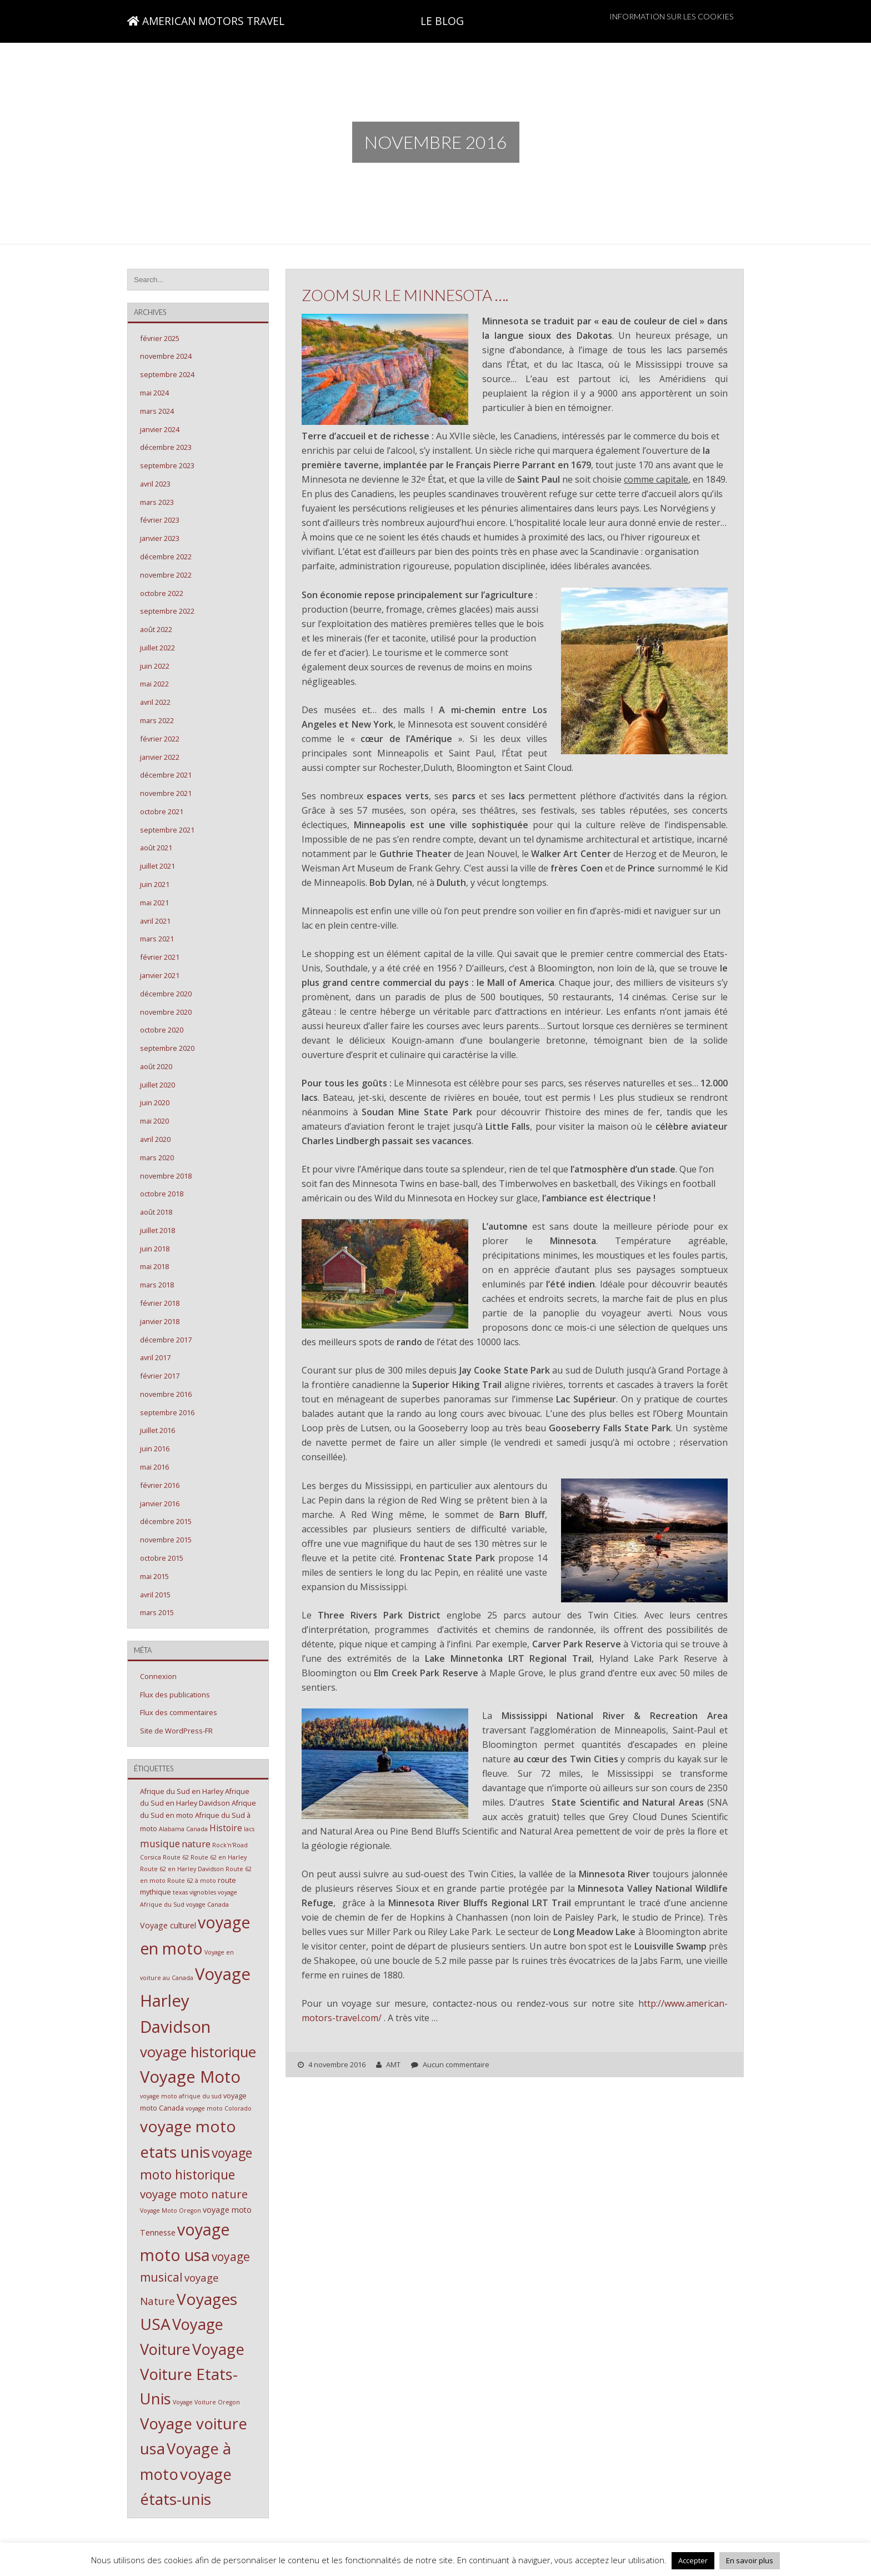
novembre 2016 (166, 1394)
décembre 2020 (166, 994)
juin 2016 (154, 1449)
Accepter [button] (693, 2560)
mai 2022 (154, 684)
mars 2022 (157, 720)
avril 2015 (155, 1595)
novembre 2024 (166, 356)
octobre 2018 (161, 1194)
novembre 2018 (166, 1176)
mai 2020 (154, 1121)
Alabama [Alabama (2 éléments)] (171, 1829)
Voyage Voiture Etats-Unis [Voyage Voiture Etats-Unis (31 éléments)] (192, 2374)
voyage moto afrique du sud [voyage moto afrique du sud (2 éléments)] (181, 2096)
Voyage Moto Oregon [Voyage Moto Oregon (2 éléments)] (170, 2210)
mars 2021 (157, 939)
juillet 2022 (157, 648)
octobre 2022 (161, 593)
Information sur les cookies (671, 16)
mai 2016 (154, 1467)
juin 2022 (154, 666)
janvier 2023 (159, 538)
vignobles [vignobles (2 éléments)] (202, 1892)
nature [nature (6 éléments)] (196, 1843)
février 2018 (159, 1303)
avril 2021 (155, 921)
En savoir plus (749, 2560)
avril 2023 (155, 484)
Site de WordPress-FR (176, 1731)
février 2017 (159, 1376)
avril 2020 (155, 1139)
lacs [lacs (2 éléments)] (249, 1829)
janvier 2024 (159, 429)
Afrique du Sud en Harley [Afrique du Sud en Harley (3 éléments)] (181, 1791)
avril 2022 (155, 702)
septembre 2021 (167, 830)
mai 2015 (154, 1576)
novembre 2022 (166, 575)
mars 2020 (157, 1157)
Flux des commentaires (178, 1712)
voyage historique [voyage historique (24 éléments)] (198, 2052)
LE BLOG (442, 20)
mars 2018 (157, 1285)
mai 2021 (154, 903)
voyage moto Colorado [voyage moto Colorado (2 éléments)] (219, 2108)
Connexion (158, 1676)
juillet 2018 (157, 1230)
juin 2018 (154, 1249)
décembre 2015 (166, 1521)
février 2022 (159, 739)
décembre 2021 (166, 775)
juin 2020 (154, 1102)
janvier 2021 (159, 975)
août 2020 (156, 1066)
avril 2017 (155, 1357)
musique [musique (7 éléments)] (160, 1843)
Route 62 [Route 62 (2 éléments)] (176, 1857)
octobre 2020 (161, 1030)
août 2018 (156, 1212)
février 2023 (159, 520)
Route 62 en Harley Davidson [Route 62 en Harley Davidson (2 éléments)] (182, 1869)
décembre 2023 (166, 447)
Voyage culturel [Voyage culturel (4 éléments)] (168, 1925)
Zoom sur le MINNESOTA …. (405, 294)
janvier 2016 (159, 1503)
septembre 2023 (167, 465)
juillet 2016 (157, 1430)
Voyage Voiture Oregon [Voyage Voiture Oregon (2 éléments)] (206, 2402)
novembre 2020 (166, 1012)
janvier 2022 (159, 757)
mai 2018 (154, 1266)
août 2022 (156, 629)
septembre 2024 (167, 374)
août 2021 (156, 848)
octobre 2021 (161, 811)
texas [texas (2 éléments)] (180, 1892)
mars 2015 (157, 1612)
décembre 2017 (166, 1340)
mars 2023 (157, 502)
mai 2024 (154, 393)
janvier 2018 (159, 1321)
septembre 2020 (167, 1048)
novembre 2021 (166, 793)
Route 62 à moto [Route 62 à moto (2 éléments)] (191, 1881)
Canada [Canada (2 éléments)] (197, 1829)
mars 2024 (157, 411)
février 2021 (159, 957)
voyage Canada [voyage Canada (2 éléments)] (207, 1904)
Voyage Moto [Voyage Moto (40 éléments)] (190, 2077)
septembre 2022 (167, 611)
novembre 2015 (166, 1540)
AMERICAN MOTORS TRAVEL (205, 20)
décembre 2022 (166, 557)
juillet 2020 (157, 1085)
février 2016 (159, 1485)
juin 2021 (154, 884)
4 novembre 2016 (337, 2064)
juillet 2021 (157, 866)
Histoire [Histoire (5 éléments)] (225, 1828)
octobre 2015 (161, 1558)
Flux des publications (175, 1695)
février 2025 (159, 338)
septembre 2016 (167, 1412)
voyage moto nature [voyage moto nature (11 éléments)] (194, 2194)
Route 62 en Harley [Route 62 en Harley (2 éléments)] (219, 1857)
